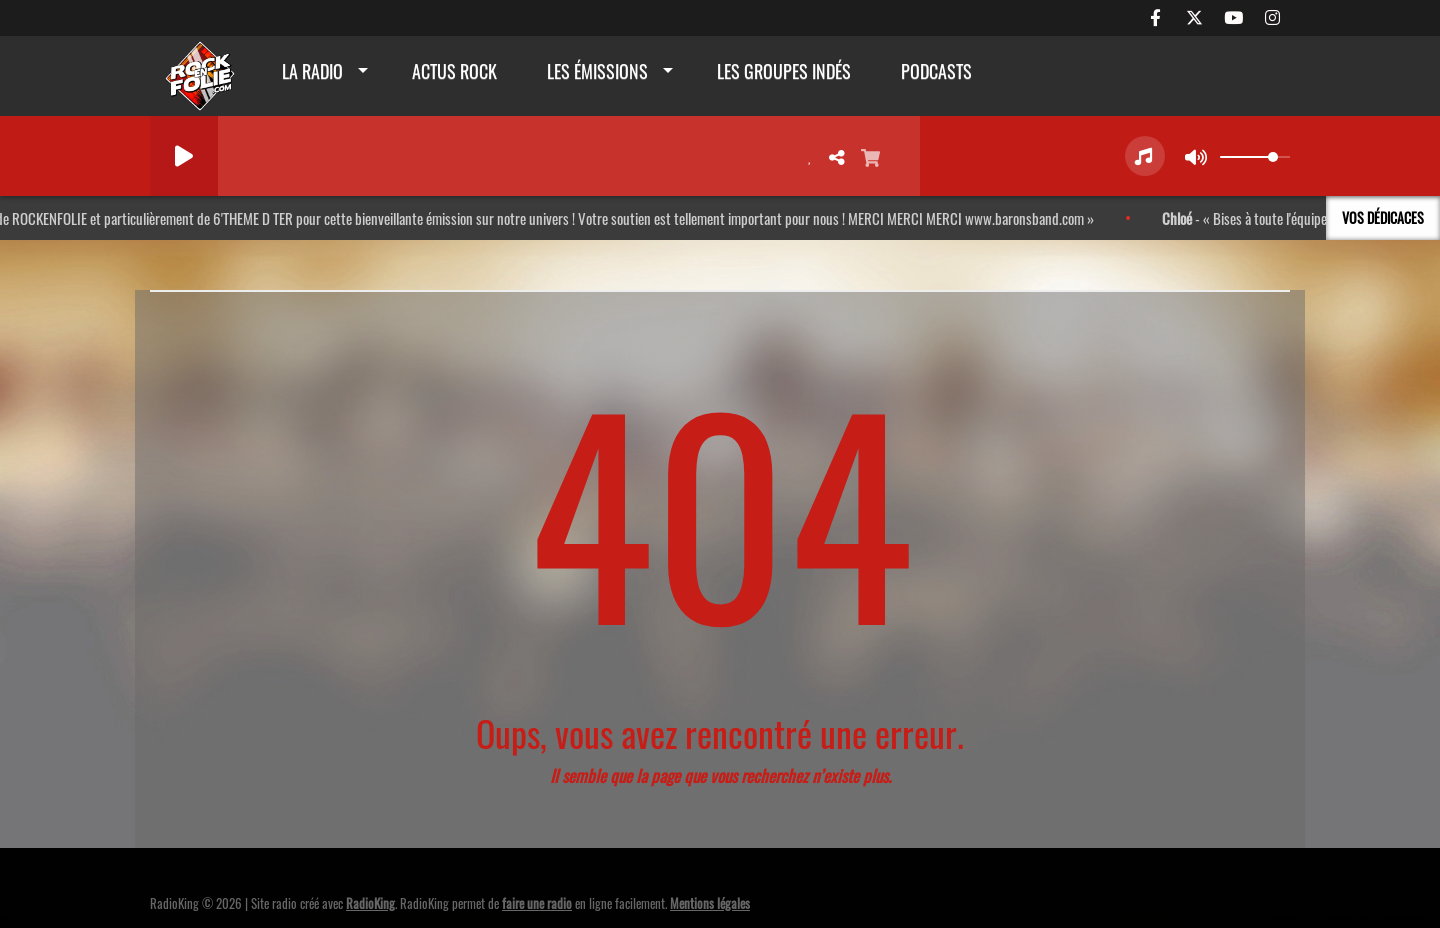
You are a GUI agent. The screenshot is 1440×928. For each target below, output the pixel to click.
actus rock (454, 71)
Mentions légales (710, 903)
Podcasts (936, 71)
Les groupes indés (784, 71)
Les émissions (597, 71)
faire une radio (537, 903)
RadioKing (370, 903)
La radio (312, 71)
